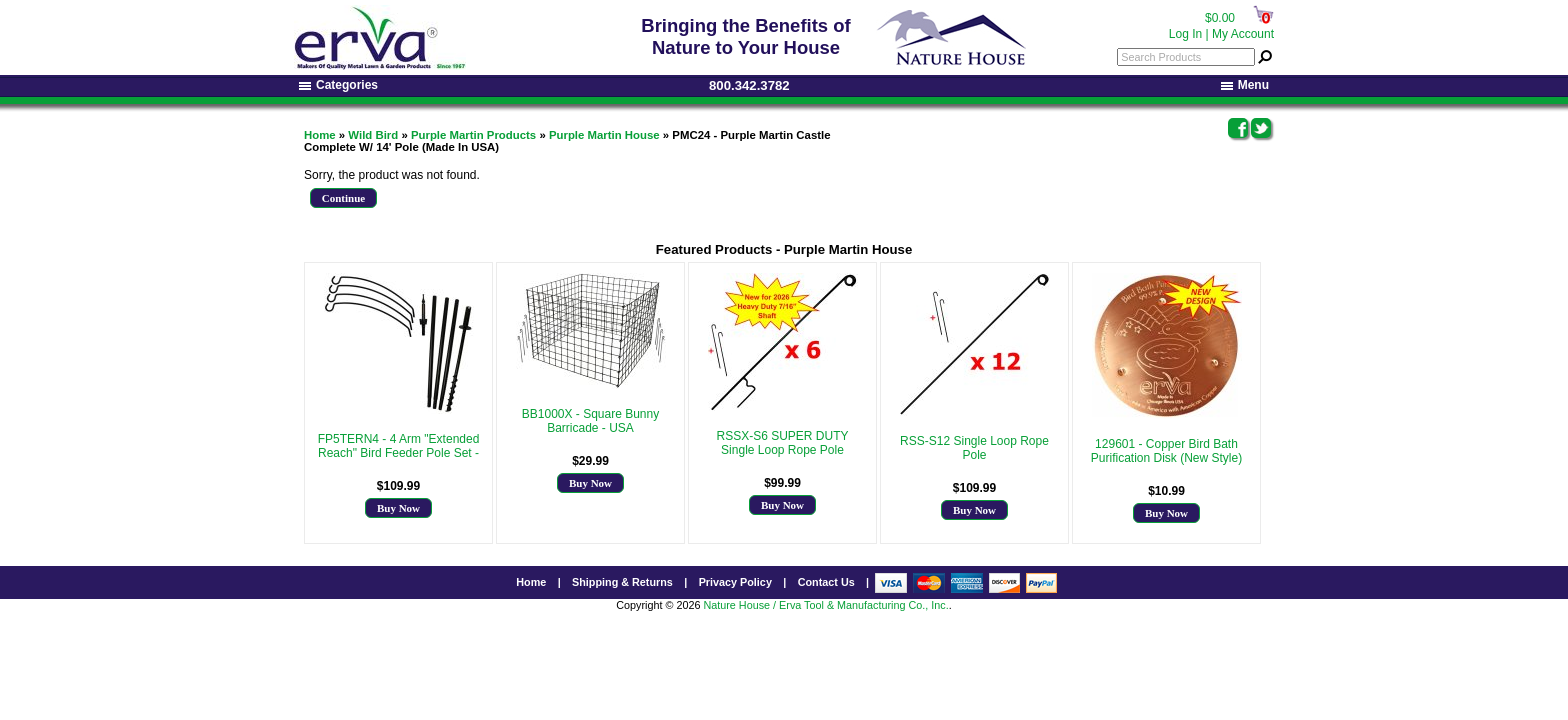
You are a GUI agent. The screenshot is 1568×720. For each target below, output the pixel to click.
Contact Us (826, 582)
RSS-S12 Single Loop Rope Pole (974, 448)
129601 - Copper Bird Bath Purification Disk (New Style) (1166, 451)
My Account (1243, 34)
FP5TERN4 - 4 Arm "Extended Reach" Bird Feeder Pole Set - (399, 446)
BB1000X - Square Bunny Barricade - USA (590, 421)
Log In (1185, 34)
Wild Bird (373, 135)
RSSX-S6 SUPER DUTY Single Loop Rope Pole (782, 443)
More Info (398, 467)
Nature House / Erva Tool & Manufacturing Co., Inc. (825, 605)
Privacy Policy (735, 582)
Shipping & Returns (622, 582)
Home (320, 135)
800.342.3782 (749, 85)
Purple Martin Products (473, 135)
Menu (1245, 85)
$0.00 (1220, 18)
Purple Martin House (604, 135)
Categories (338, 85)
